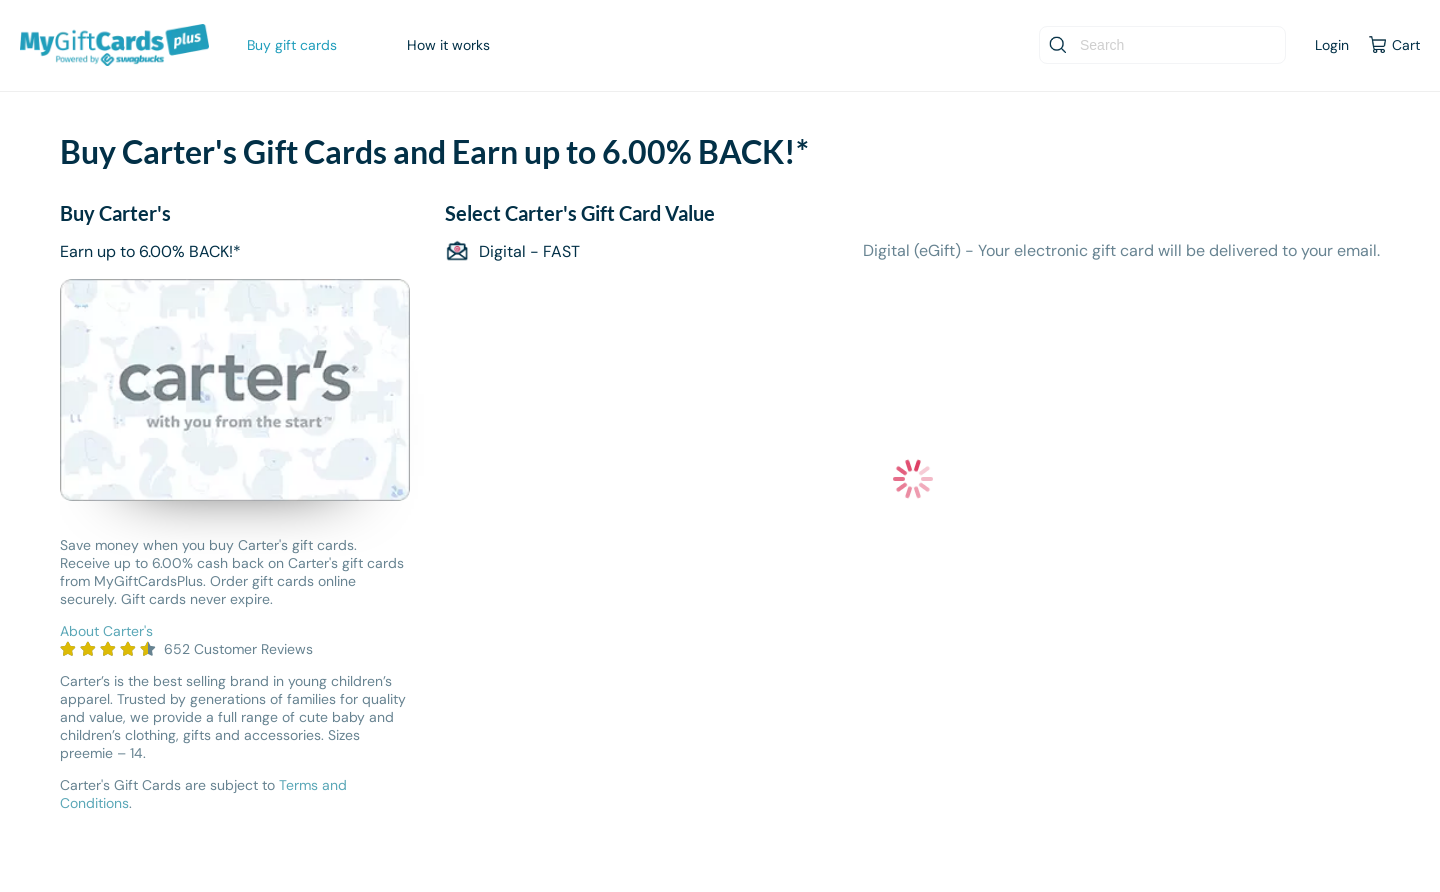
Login (1332, 45)
